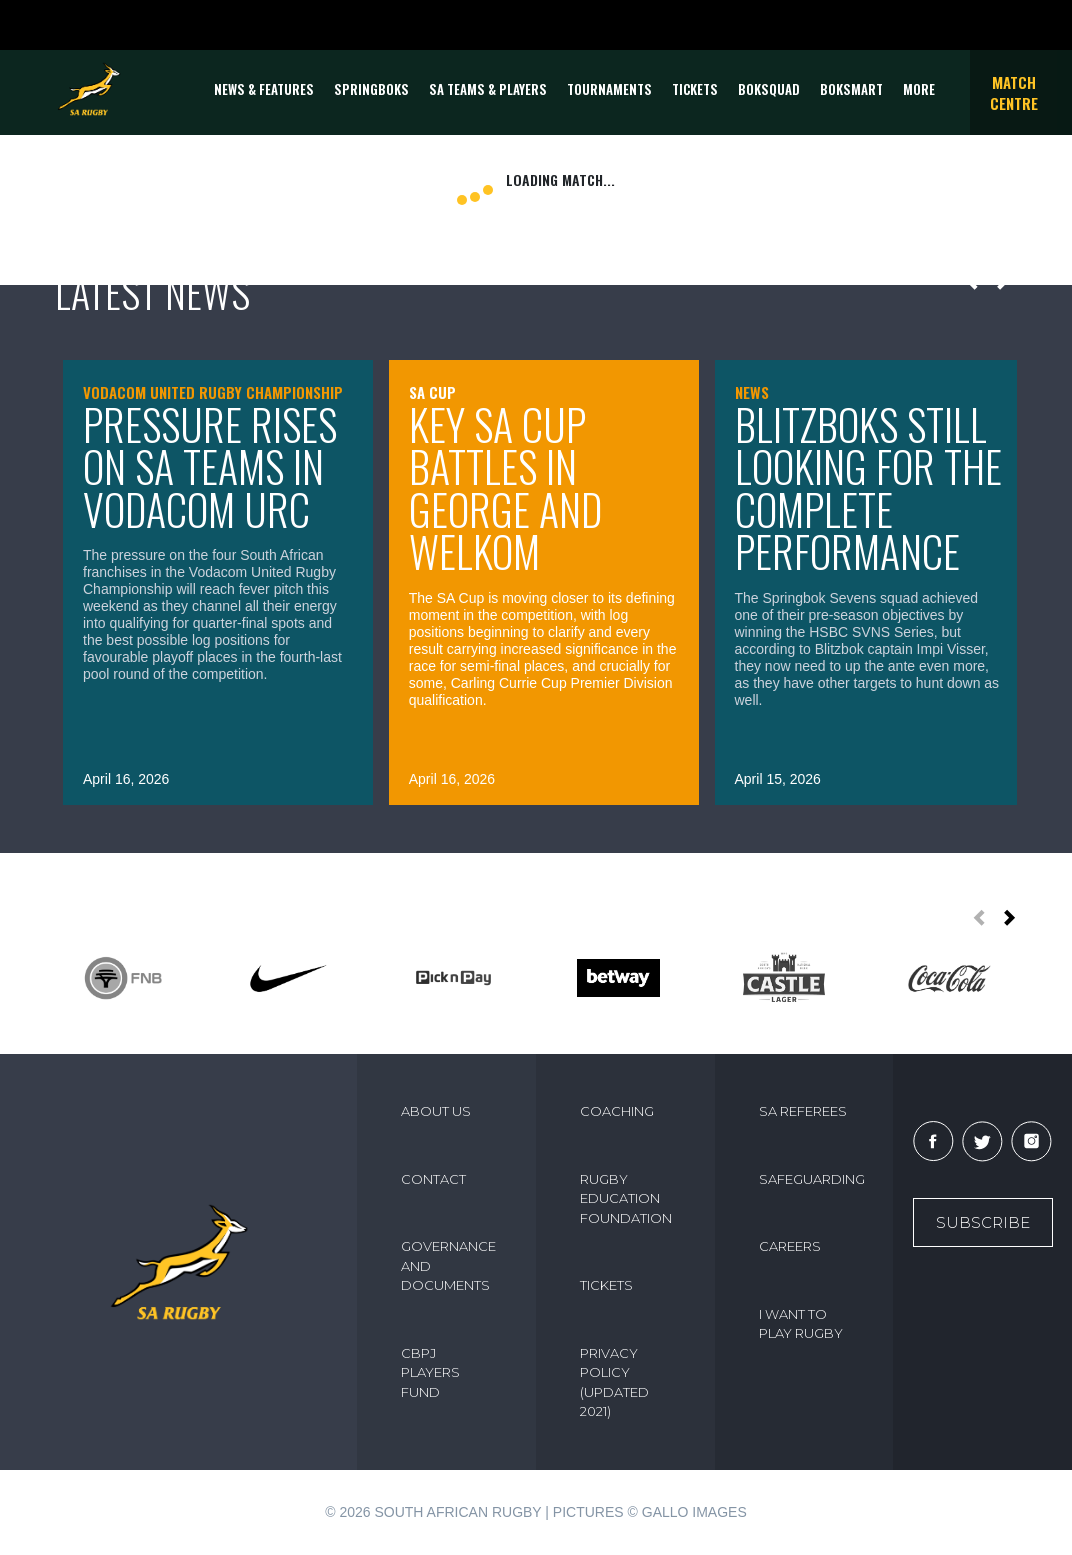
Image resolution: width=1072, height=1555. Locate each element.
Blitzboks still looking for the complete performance (868, 488)
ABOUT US (436, 1111)
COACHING (617, 1111)
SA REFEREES (803, 1111)
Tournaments (609, 89)
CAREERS (790, 1246)
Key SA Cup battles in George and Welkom (505, 488)
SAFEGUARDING (812, 1179)
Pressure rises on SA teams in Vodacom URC (210, 466)
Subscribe (983, 1222)
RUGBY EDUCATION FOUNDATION (626, 1198)
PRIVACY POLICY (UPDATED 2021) (614, 1382)
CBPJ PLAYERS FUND (430, 1372)
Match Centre (1014, 92)
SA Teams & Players (488, 89)
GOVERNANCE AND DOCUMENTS (448, 1265)
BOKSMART (851, 89)
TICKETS (695, 89)
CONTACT (433, 1179)
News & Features (264, 89)
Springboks (371, 89)
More (919, 89)
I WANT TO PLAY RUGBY (801, 1324)
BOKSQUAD (769, 89)
